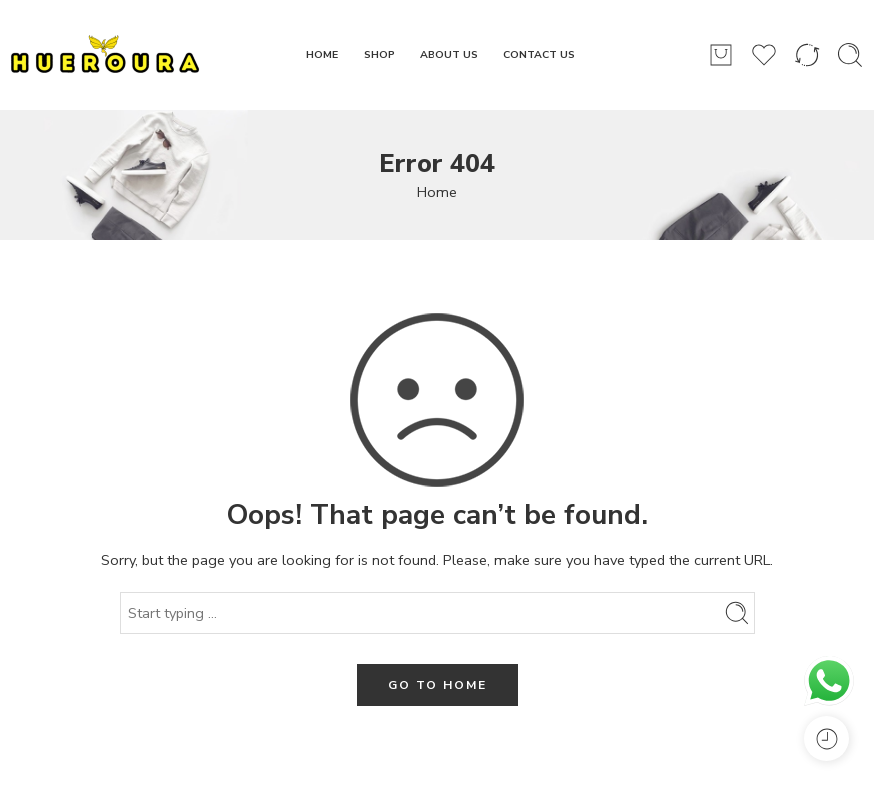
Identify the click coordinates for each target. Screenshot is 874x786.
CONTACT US (539, 54)
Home (437, 192)
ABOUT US (449, 54)
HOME (322, 54)
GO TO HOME (437, 685)
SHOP (379, 54)
